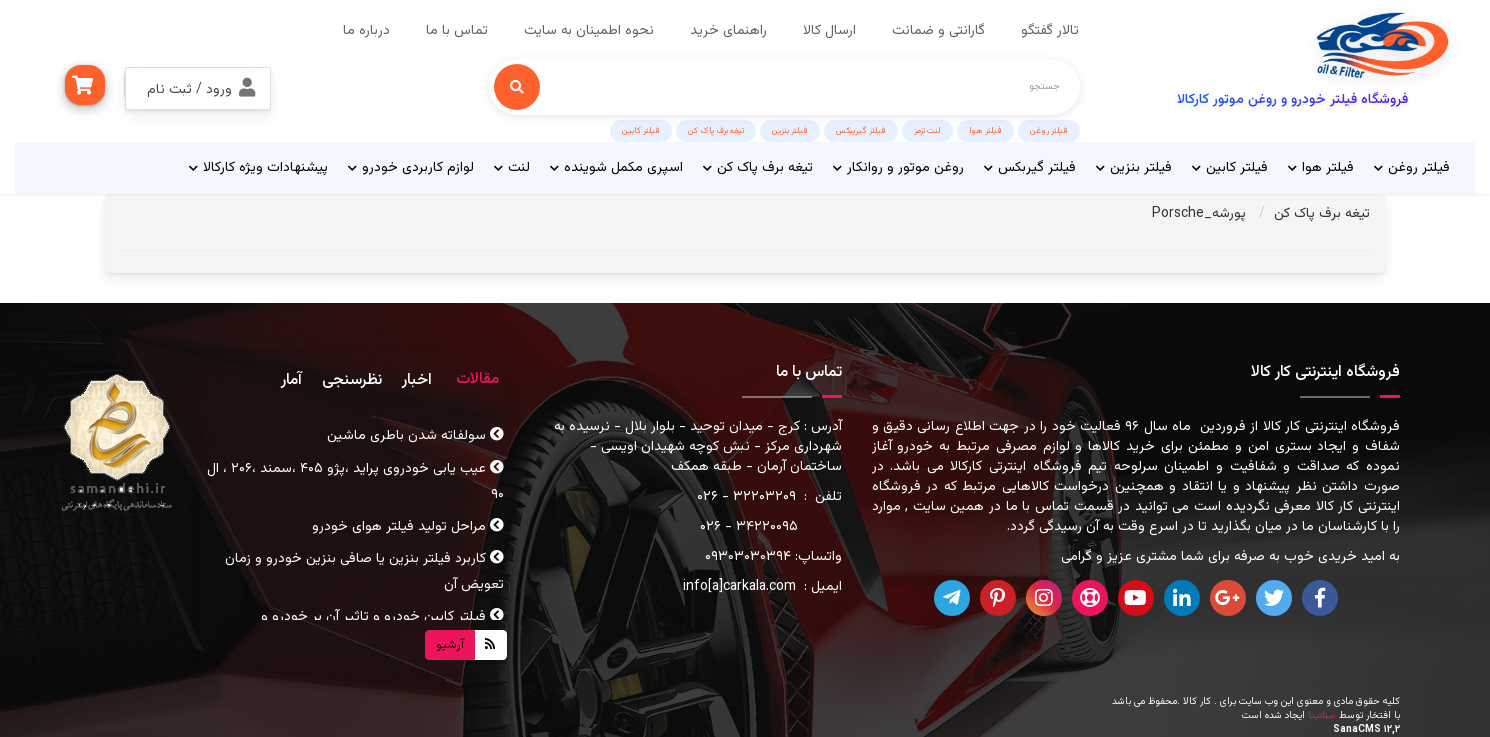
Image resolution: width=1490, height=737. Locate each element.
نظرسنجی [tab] (352, 380)
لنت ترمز (927, 131)
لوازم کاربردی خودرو (411, 168)
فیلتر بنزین (790, 131)
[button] (198, 89)
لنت (512, 168)
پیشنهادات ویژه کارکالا (258, 168)
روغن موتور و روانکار (898, 168)
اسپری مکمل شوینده (616, 168)
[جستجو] (517, 87)
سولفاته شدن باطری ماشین (415, 436)
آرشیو (450, 645)
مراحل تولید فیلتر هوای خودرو (408, 527)
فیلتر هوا (985, 131)
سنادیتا (1322, 715)
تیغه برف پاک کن (716, 131)
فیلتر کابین (641, 131)
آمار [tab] (291, 380)
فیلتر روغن (1049, 131)
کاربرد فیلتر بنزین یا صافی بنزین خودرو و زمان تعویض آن (364, 572)
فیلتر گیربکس (1030, 168)
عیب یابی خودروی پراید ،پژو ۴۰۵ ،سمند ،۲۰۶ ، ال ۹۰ (355, 482)
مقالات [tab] (477, 379)
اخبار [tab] (417, 380)
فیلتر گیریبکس (861, 131)
